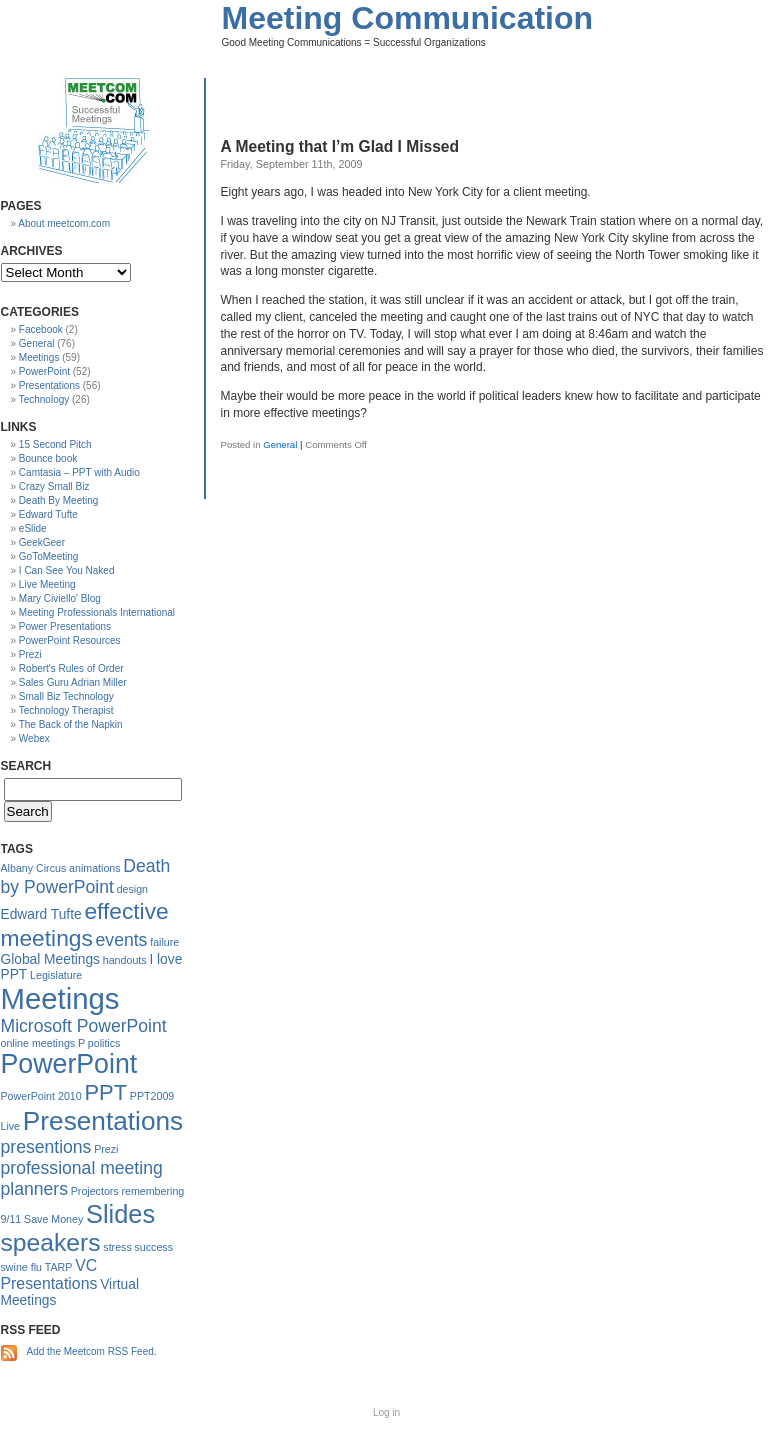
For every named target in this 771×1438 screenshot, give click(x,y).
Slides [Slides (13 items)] (120, 1214)
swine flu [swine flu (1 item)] (21, 1267)
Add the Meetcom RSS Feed (90, 1351)
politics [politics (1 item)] (104, 1043)
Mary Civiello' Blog (60, 598)
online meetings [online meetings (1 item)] (38, 1043)
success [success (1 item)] (154, 1247)
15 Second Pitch (55, 444)
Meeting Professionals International (97, 612)
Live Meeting (47, 584)
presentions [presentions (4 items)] (46, 1147)
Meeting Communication (408, 18)
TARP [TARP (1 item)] (59, 1267)
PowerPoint (44, 371)
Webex (34, 738)
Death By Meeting (59, 500)
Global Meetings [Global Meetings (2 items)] (50, 959)
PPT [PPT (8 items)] (105, 1092)
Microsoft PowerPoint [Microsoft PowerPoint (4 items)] (84, 1026)
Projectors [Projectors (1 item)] (95, 1191)
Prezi (30, 654)
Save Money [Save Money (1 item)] (53, 1219)
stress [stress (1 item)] (117, 1247)
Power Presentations (65, 626)
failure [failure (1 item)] (164, 942)
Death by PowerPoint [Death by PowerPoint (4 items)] (86, 876)
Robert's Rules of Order (71, 668)
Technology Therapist (66, 710)
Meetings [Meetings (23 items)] (60, 998)
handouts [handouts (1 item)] (125, 960)
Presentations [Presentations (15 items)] (103, 1121)
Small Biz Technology (66, 696)
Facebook (41, 329)
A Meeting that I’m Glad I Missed (340, 146)
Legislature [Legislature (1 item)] (56, 975)
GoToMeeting (48, 556)
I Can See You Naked (67, 570)
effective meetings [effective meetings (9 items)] (85, 924)
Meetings (39, 357)
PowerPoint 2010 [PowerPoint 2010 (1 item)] (41, 1096)
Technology (44, 399)
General (280, 444)
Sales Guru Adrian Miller (73, 682)
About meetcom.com (64, 223)
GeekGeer (42, 542)
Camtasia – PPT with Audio (79, 472)
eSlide (33, 528)
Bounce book (48, 458)
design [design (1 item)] (132, 889)
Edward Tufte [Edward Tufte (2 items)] (41, 914)
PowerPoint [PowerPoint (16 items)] (69, 1064)
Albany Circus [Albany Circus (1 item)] (34, 868)
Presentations (49, 385)
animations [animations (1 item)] (95, 868)
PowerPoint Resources (70, 640)
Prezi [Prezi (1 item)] (106, 1149)
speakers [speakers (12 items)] (51, 1242)
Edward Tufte (48, 514)
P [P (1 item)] (81, 1043)
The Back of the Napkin (71, 724)
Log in (386, 1412)
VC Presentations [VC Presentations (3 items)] (49, 1274)
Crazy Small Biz (54, 486)
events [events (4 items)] (122, 940)
